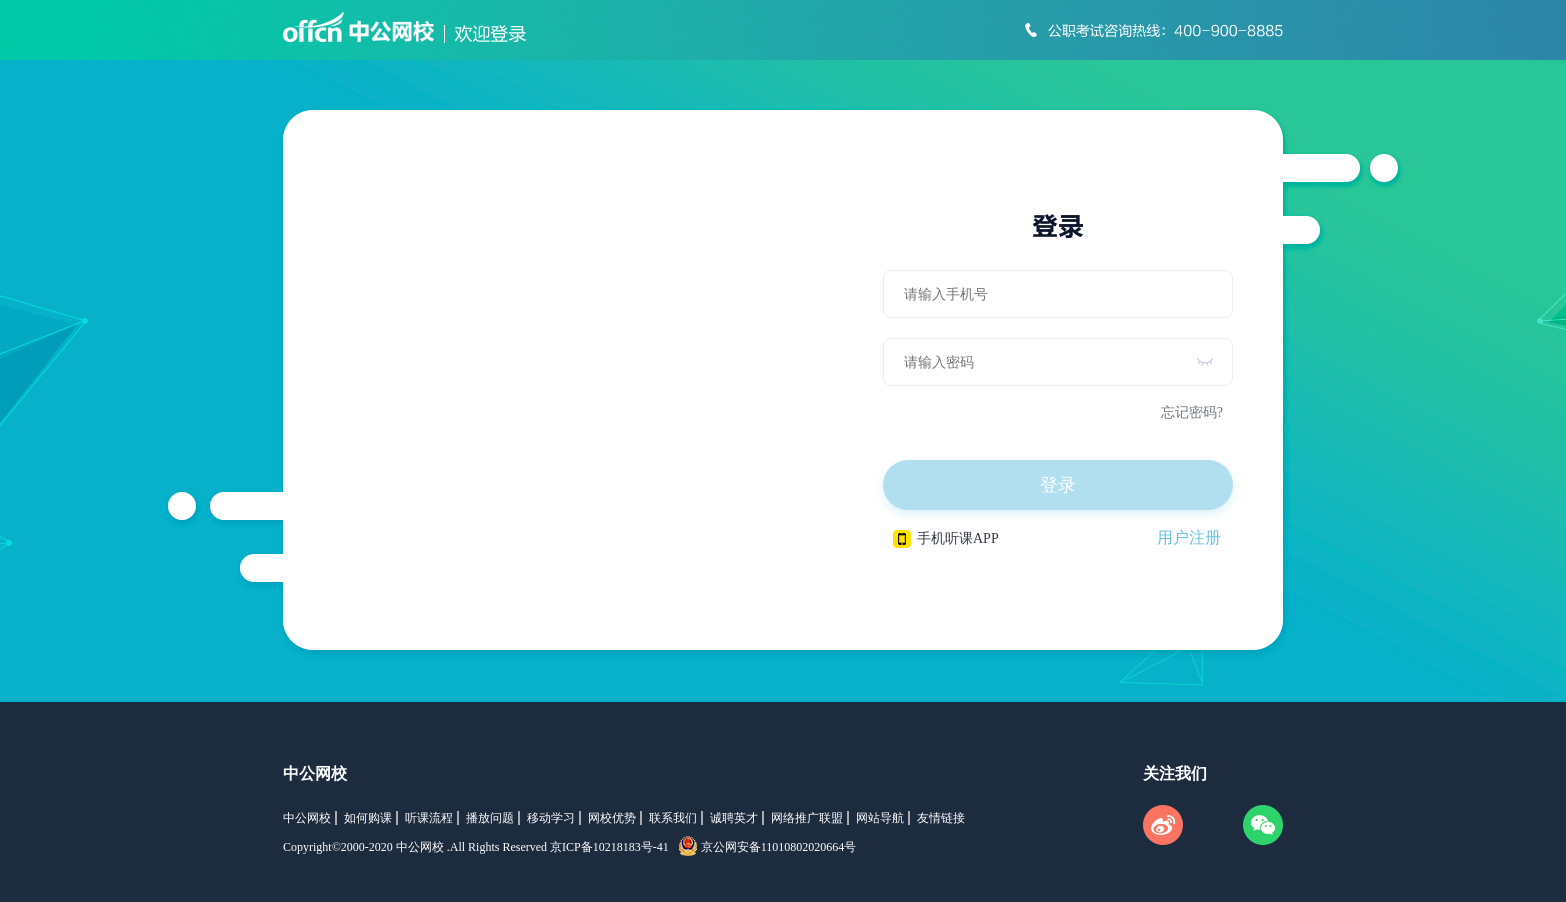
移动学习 (551, 818)
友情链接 (941, 818)
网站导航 (880, 818)
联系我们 (673, 818)
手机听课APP (946, 539)
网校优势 (612, 818)
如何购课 (368, 818)
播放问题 (490, 818)
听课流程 (429, 818)
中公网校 (315, 773)
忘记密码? (1192, 413)
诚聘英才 (734, 818)
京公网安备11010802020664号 (779, 847)
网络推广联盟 (807, 818)
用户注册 (1189, 538)
